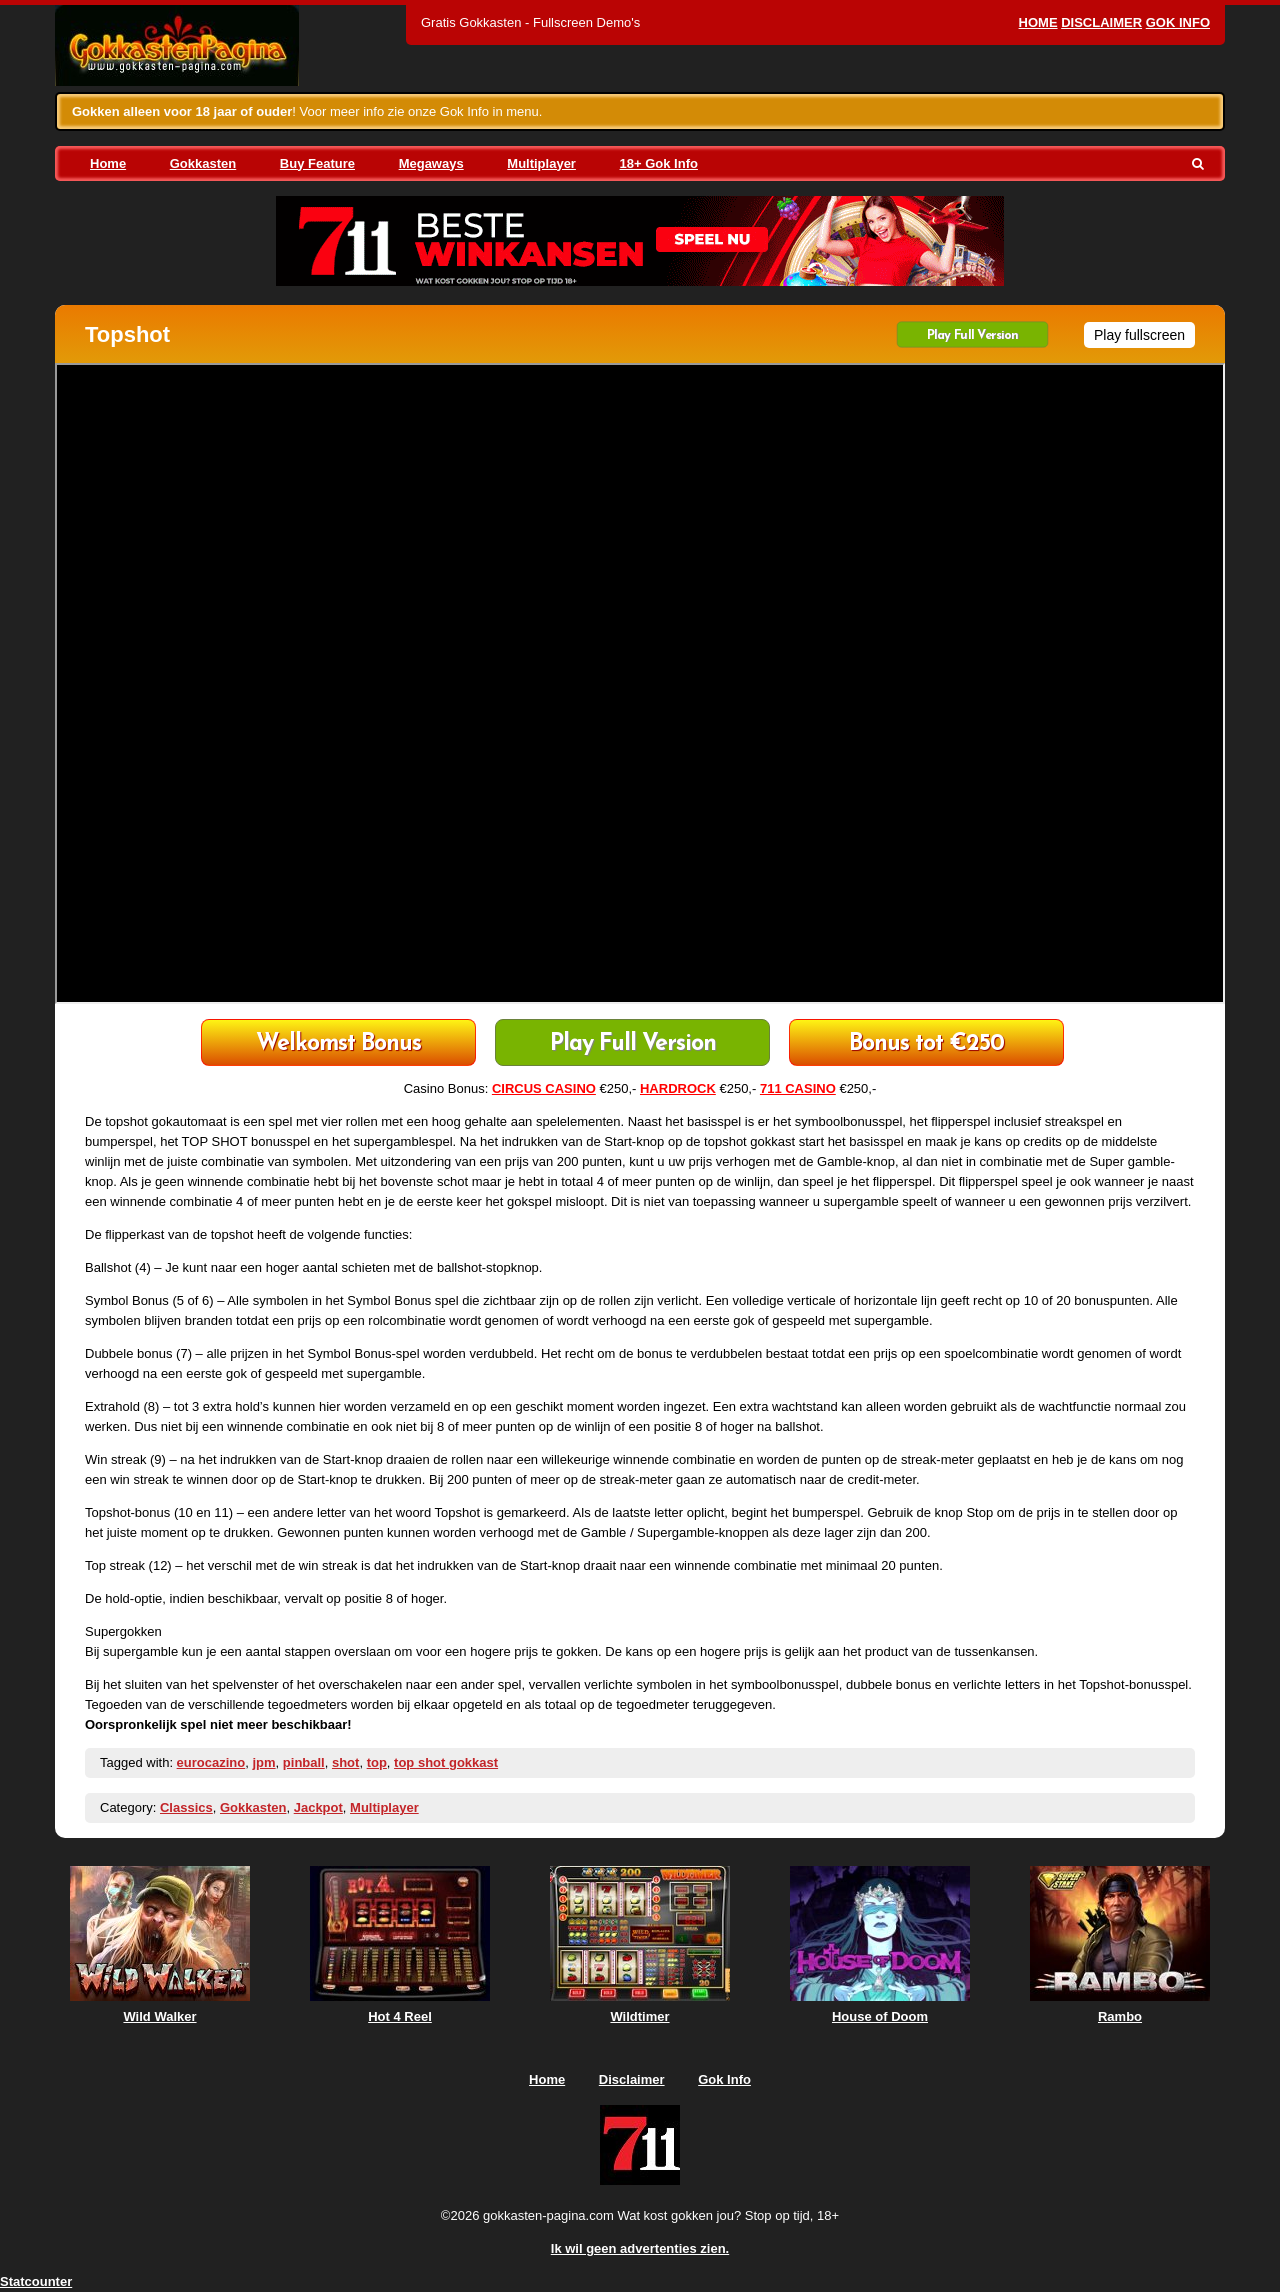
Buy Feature (317, 163)
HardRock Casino (926, 1044)
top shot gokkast (446, 1762)
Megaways (431, 163)
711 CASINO (798, 1088)
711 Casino (338, 1044)
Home (1038, 22)
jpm (263, 1762)
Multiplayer (541, 163)
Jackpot (318, 1807)
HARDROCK (678, 1088)
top (377, 1762)
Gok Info (1178, 22)
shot (345, 1762)
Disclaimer (1101, 22)
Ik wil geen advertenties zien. (640, 2248)
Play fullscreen (1139, 335)
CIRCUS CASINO (544, 1088)
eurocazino (211, 1762)
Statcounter (36, 2281)
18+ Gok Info (659, 163)
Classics (186, 1807)
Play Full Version (972, 335)
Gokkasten (203, 163)
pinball (304, 1762)
